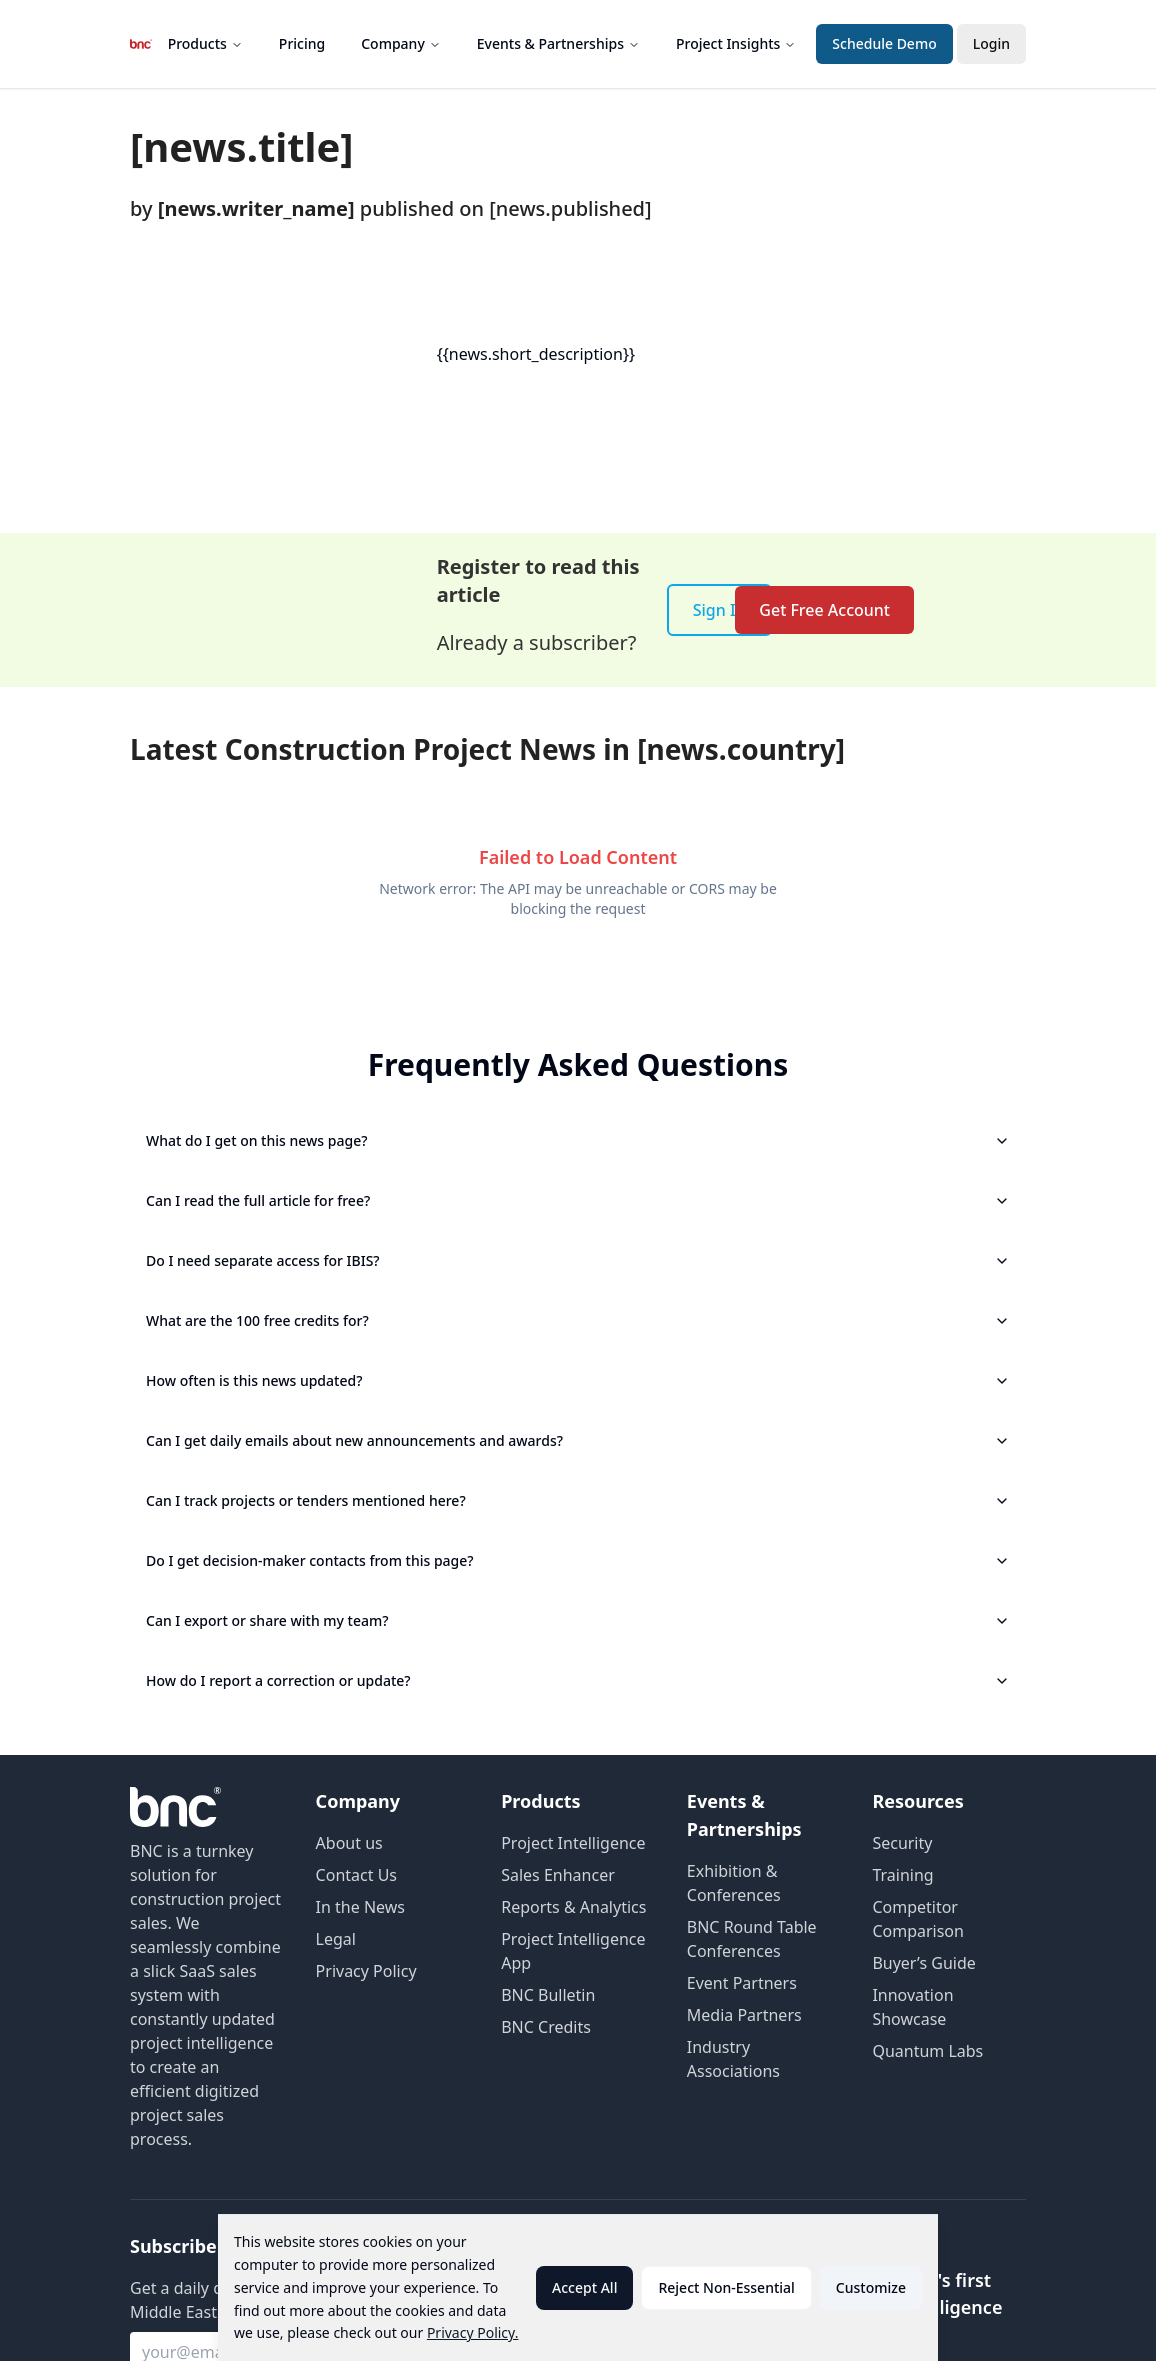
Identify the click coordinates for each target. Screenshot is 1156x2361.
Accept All (584, 2287)
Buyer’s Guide (923, 1963)
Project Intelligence (573, 1843)
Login (991, 43)
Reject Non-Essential (726, 2287)
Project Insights (736, 43)
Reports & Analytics (573, 1907)
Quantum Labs (927, 2051)
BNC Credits (546, 2027)
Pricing (302, 43)
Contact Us (356, 1875)
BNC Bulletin (548, 1995)
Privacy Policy (366, 1971)
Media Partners (744, 2015)
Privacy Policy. (473, 2332)
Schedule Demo (884, 43)
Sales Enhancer (558, 1875)
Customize (871, 2287)
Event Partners (742, 1983)
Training (902, 1875)
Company (401, 43)
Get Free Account (824, 610)
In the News (360, 1907)
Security (902, 1843)
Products (205, 43)
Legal (336, 1939)
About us (349, 1843)
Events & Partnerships (558, 43)
